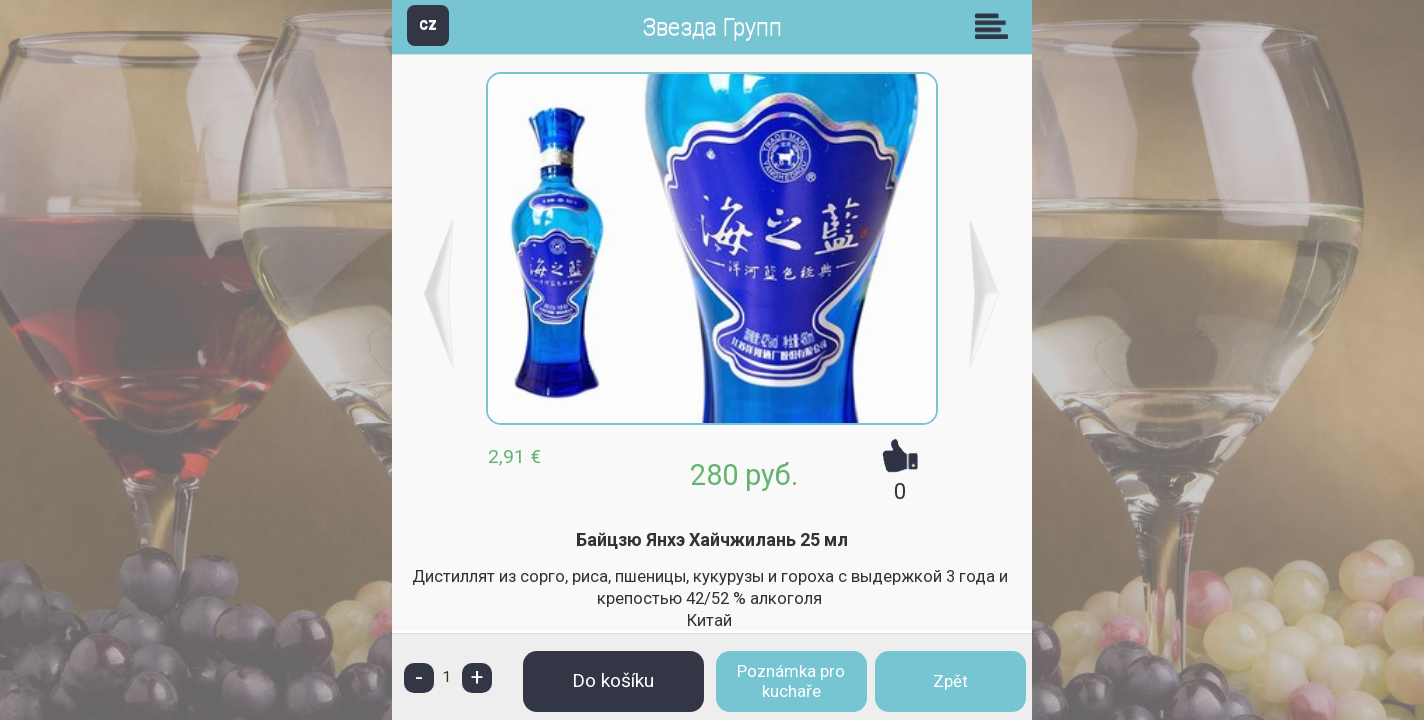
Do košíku (613, 680)
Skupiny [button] (996, 26)
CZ (428, 24)
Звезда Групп (712, 27)
